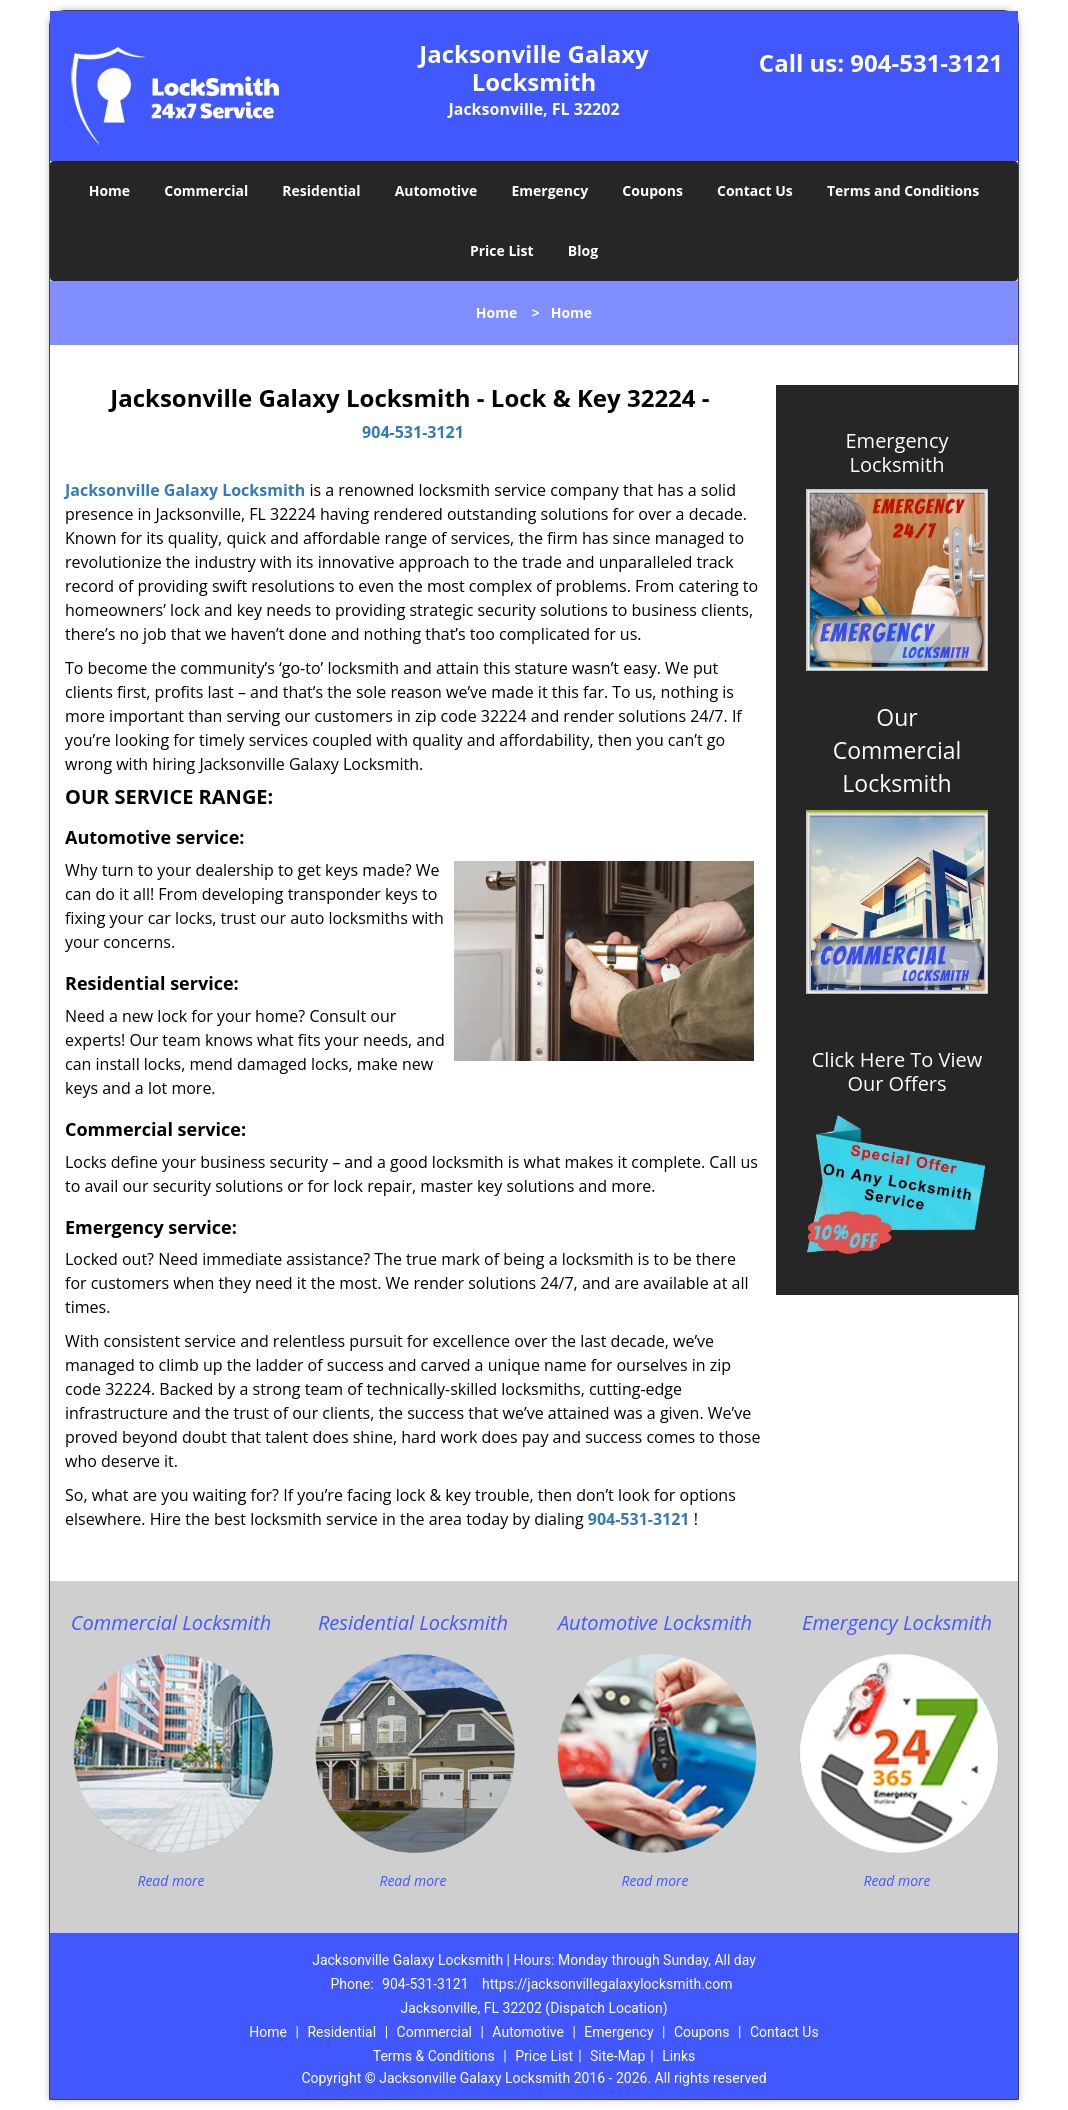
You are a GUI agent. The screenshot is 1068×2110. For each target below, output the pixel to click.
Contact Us (755, 190)
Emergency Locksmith (897, 453)
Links (678, 2056)
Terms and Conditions (903, 190)
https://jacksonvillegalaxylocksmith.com (607, 1984)
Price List (502, 250)
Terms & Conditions (434, 2056)
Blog (583, 250)
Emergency (549, 190)
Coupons (652, 190)
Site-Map (617, 2056)
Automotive (436, 190)
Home (109, 190)
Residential (321, 190)
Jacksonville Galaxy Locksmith (185, 490)
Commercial (206, 190)
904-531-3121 (926, 62)
